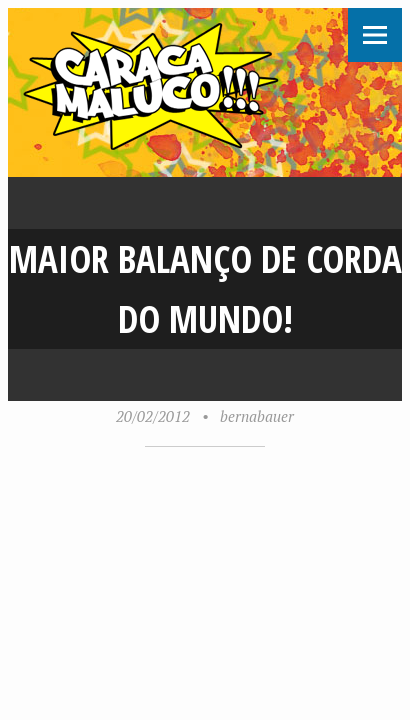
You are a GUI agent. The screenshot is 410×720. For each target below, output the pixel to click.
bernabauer (257, 416)
